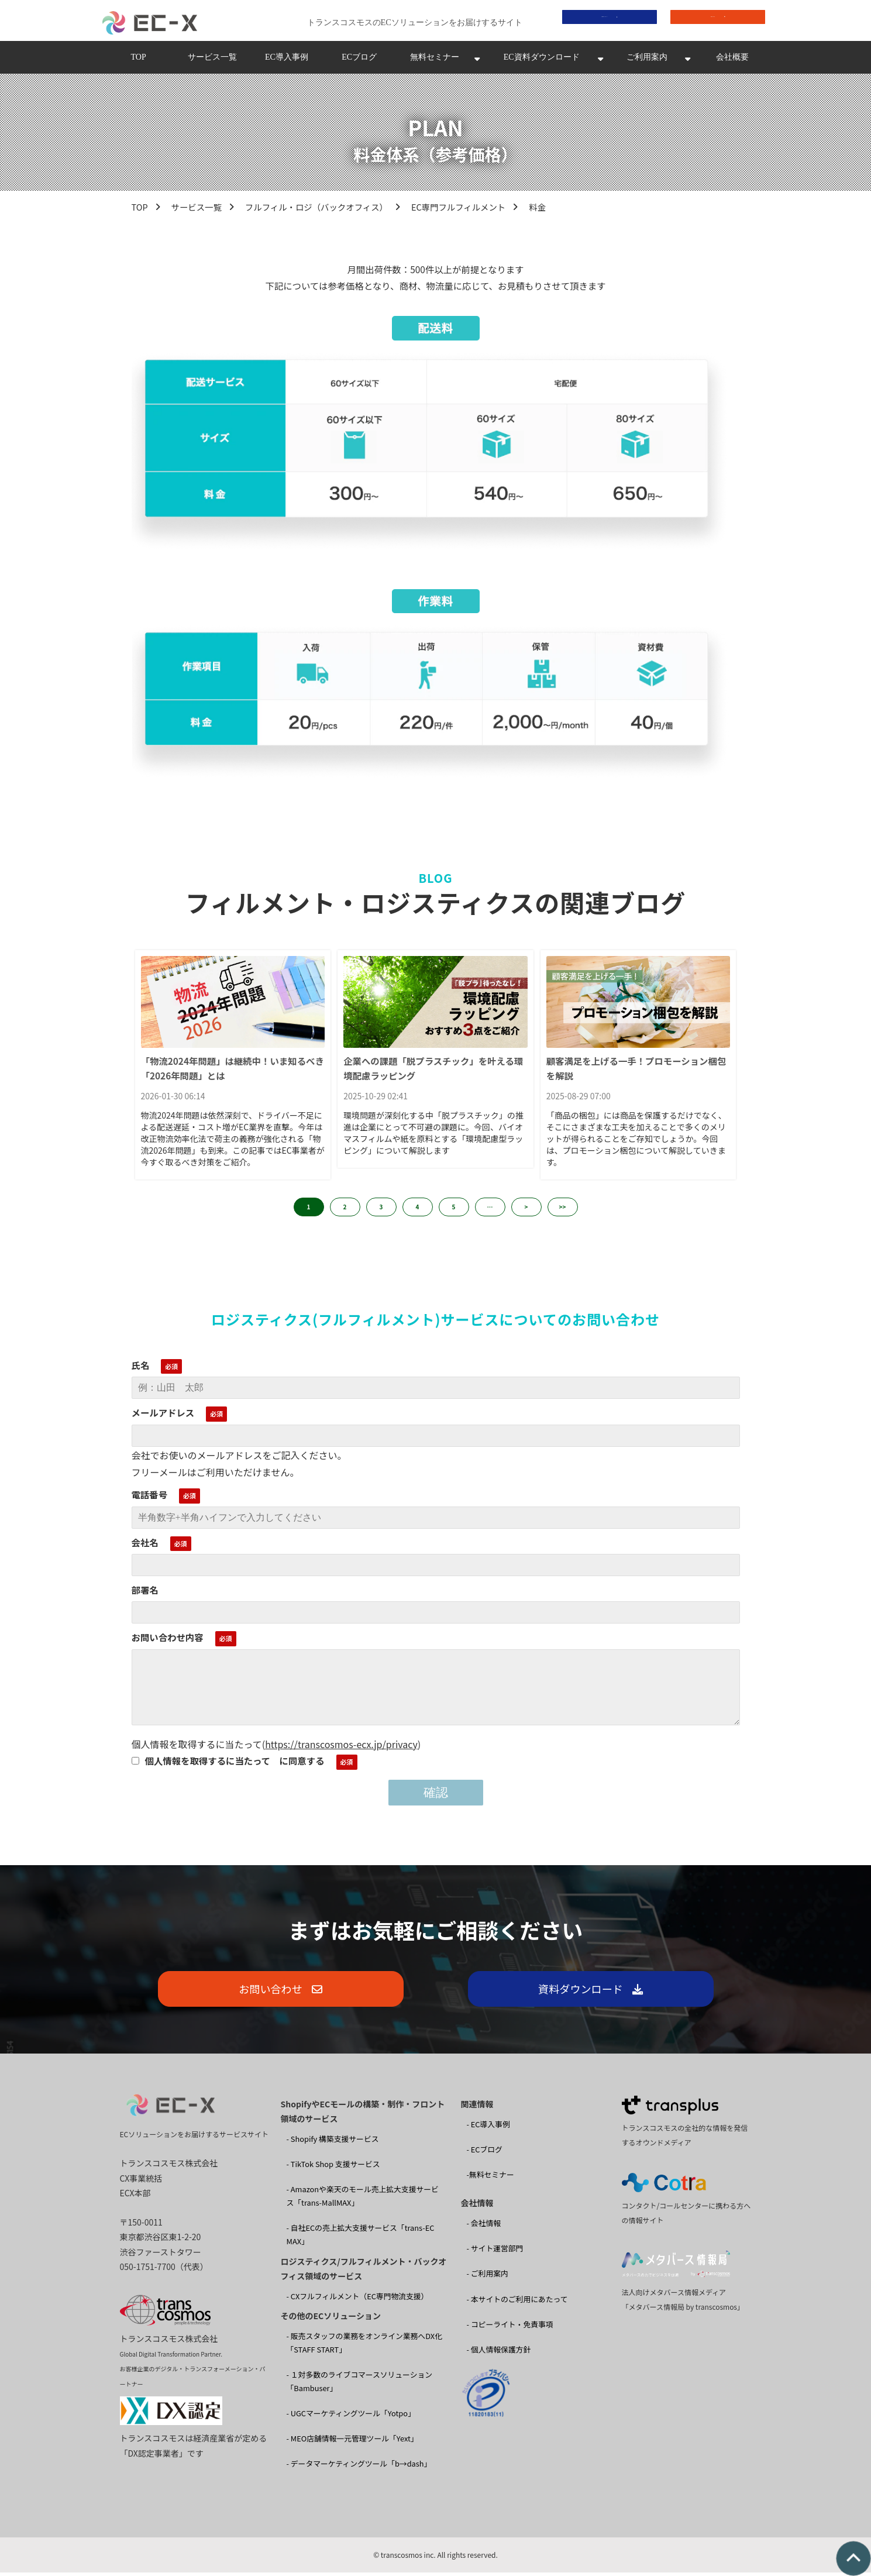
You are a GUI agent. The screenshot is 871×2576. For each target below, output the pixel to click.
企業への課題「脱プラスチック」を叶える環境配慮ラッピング (433, 1071)
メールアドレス (163, 1415)
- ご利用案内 (487, 2276)
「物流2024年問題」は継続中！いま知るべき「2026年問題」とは (232, 1071)
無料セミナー (434, 60)
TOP (138, 60)
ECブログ (359, 60)
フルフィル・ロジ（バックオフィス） (316, 210)
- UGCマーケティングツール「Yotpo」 (351, 2416)
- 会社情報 (484, 2226)
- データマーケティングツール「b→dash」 (359, 2466)
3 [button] (381, 1210)
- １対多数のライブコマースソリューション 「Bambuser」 (360, 2384)
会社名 (145, 1545)
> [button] (526, 1210)
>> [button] (562, 1210)
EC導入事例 (286, 60)
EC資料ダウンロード (542, 60)
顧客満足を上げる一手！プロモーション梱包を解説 (636, 1071)
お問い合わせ (709, 21)
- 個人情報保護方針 (499, 2352)
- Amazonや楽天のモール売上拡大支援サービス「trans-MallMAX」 (363, 2199)
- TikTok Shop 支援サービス (333, 2167)
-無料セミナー (490, 2177)
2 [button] (345, 1210)
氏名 (141, 1367)
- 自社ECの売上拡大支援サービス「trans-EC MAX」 (361, 2238)
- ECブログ (484, 2152)
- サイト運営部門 (495, 2251)
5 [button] (454, 1210)
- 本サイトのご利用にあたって (517, 2301)
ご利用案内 (646, 60)
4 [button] (417, 1210)
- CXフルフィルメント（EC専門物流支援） (358, 2299)
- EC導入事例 (488, 2127)
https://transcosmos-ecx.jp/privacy (341, 1747)
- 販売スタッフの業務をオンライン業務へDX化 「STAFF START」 (364, 2346)
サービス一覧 (212, 60)
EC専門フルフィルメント (458, 210)
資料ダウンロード (601, 21)
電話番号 (150, 1497)
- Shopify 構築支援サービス (333, 2142)
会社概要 (732, 60)
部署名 (145, 1593)
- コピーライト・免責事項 (510, 2327)
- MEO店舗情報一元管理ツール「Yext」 (352, 2441)
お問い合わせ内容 (168, 1640)
